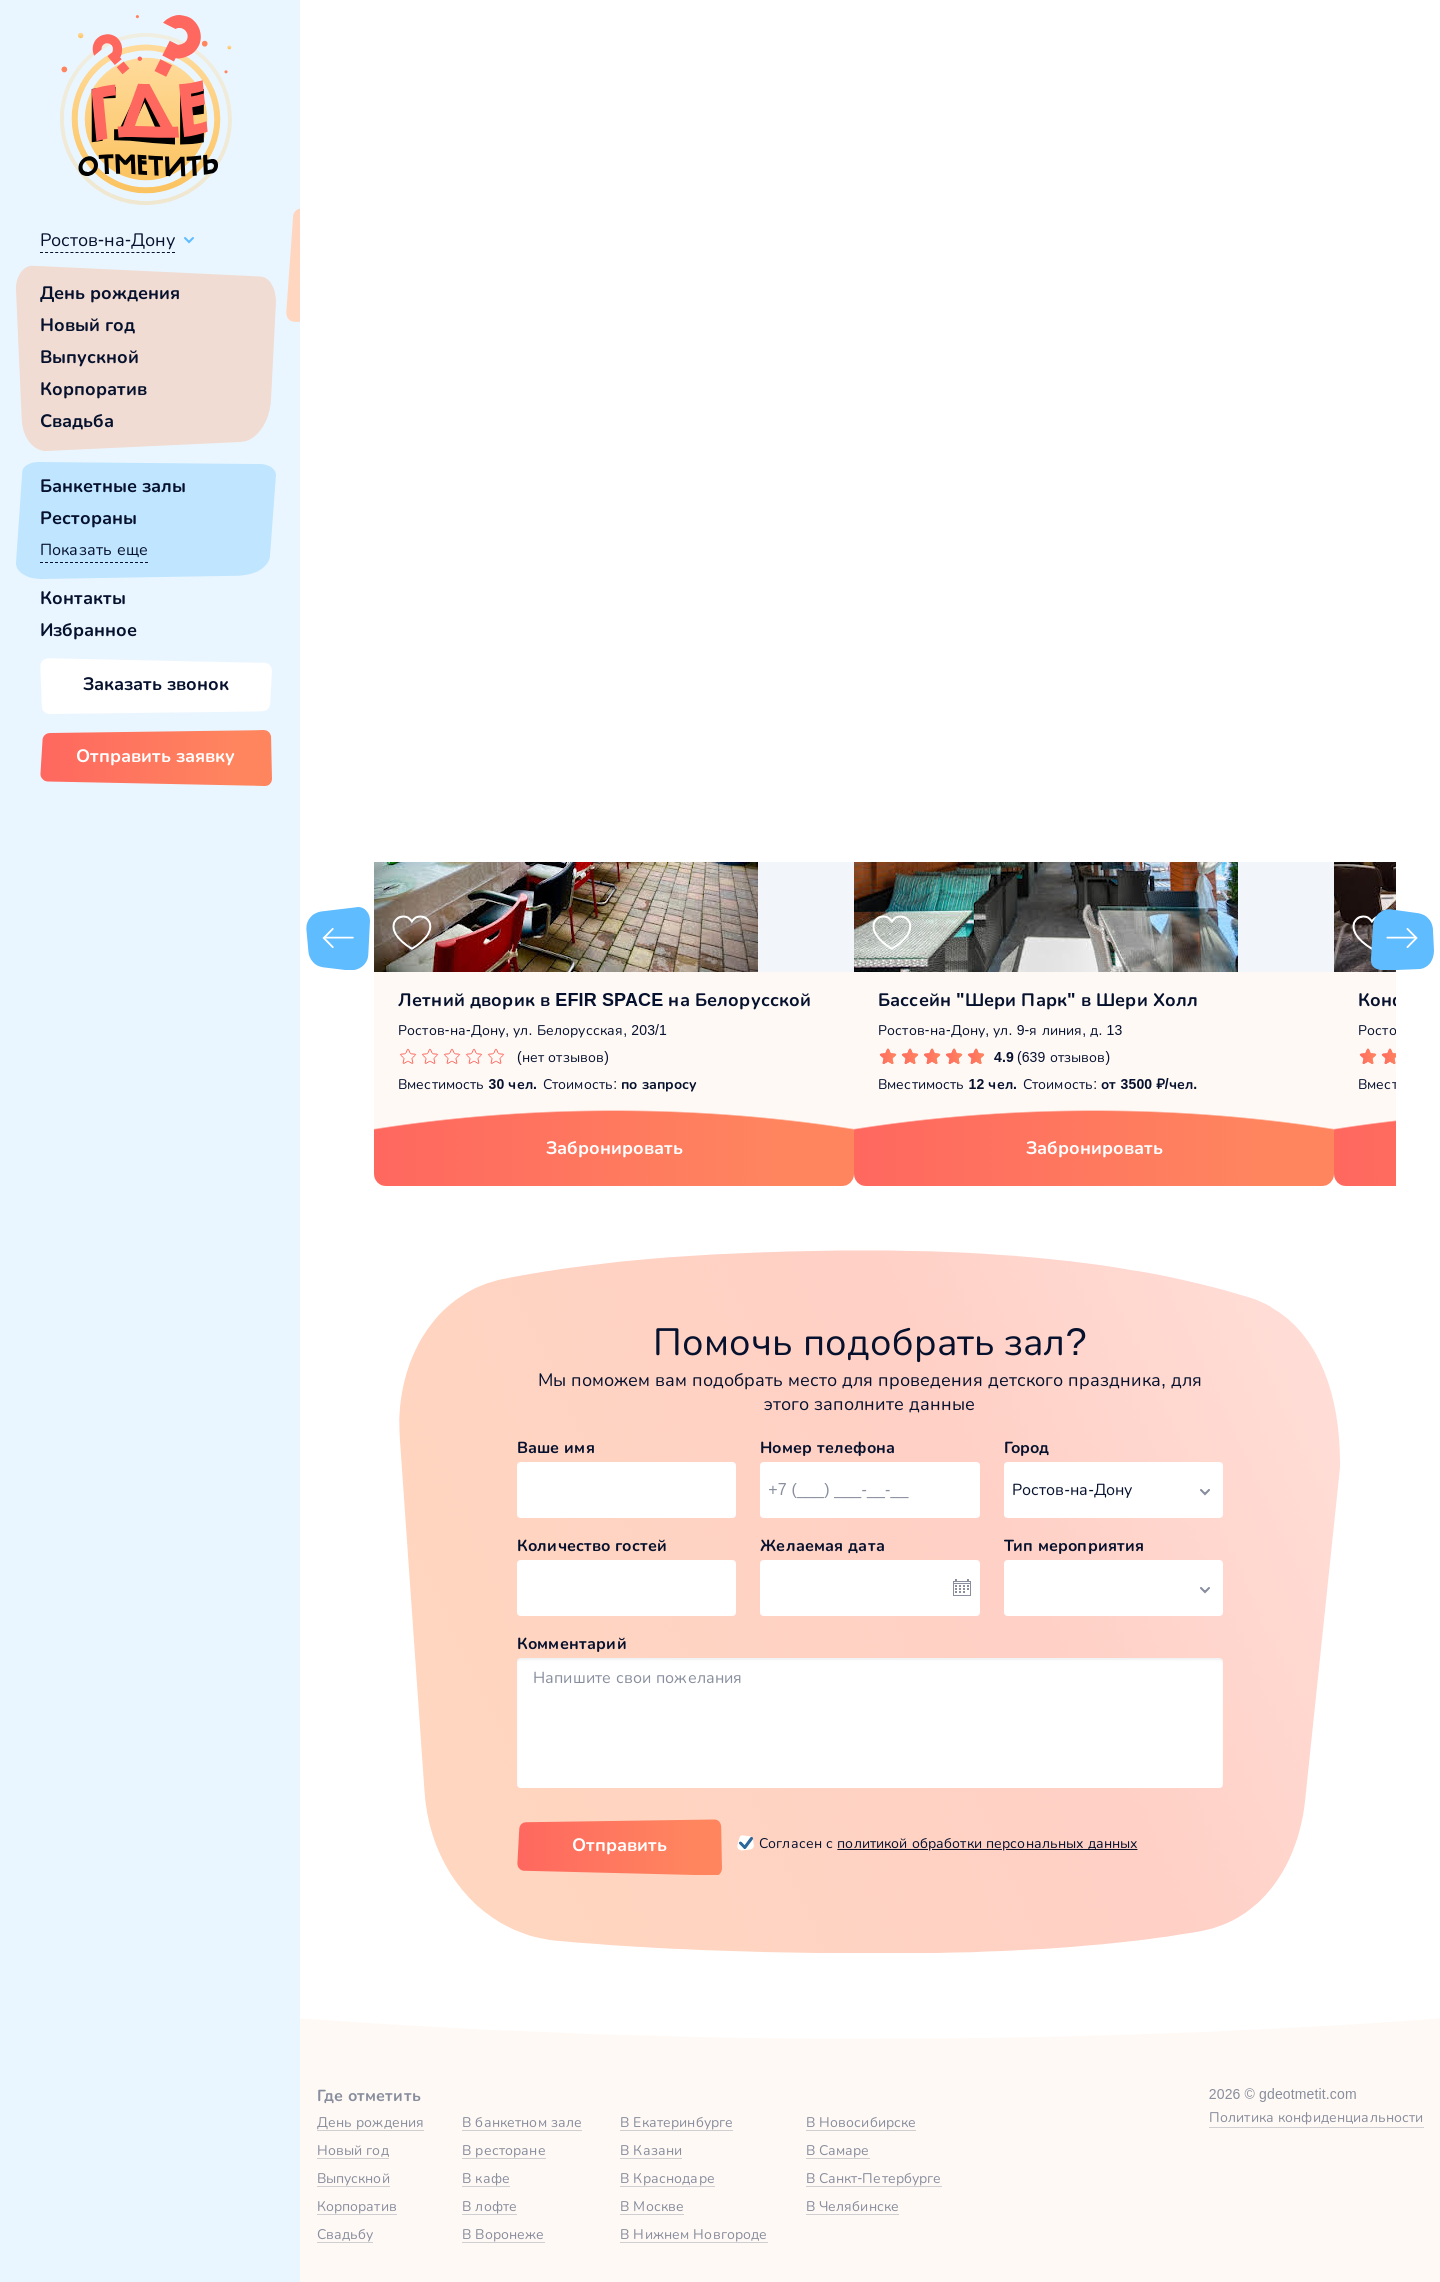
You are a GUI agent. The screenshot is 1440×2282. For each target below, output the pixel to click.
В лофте (489, 2206)
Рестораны (88, 518)
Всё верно (357, 287)
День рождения (110, 293)
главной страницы (1039, 545)
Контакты (83, 598)
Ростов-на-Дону (107, 240)
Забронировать (614, 1148)
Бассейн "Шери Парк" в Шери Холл (1038, 1000)
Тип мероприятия (1074, 1545)
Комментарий (572, 1643)
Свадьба (77, 421)
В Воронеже (503, 2234)
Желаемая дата (822, 1545)
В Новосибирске (861, 2122)
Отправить (619, 1845)
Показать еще (94, 549)
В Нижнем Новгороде (693, 2234)
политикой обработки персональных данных (987, 1843)
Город (1027, 1447)
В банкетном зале (522, 2122)
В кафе (486, 2178)
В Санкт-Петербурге (874, 2178)
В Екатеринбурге (676, 2122)
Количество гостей (592, 1545)
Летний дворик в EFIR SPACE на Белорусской (604, 1000)
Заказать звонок (156, 684)
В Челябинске (853, 2206)
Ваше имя (556, 1447)
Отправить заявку (155, 756)
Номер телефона (827, 1447)
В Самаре (838, 2150)
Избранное (88, 630)
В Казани (651, 2150)
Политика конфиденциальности (1316, 2117)
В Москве (652, 2206)
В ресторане (503, 2150)
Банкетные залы (113, 486)
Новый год (87, 325)
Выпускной (89, 357)
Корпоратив (93, 389)
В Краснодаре (667, 2178)
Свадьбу (345, 2234)
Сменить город (479, 287)
